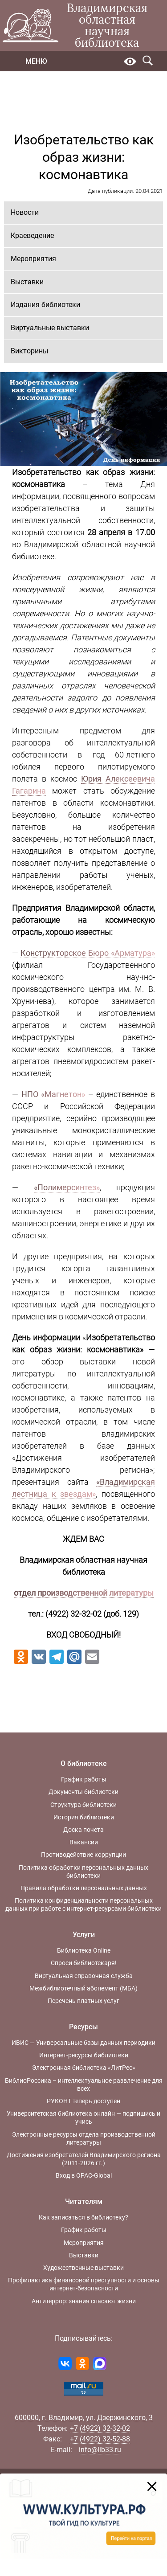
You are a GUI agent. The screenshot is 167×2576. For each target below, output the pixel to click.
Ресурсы (83, 2027)
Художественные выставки (83, 2267)
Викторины (29, 351)
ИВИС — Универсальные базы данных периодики (83, 2042)
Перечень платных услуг (83, 2000)
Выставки (27, 282)
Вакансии (83, 1842)
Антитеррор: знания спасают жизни (84, 2301)
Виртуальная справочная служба (84, 1975)
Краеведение (32, 235)
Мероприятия (33, 258)
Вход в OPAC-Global (84, 2175)
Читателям (83, 2201)
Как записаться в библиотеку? (83, 2217)
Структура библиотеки (83, 1804)
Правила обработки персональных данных (83, 1888)
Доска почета (83, 1829)
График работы (83, 1779)
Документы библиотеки (83, 1791)
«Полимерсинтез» (67, 1187)
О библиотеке (84, 1763)
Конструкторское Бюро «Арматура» (87, 953)
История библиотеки (83, 1817)
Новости (25, 212)
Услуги (84, 1934)
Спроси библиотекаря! (84, 1962)
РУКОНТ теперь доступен (83, 2101)
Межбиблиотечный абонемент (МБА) (83, 1988)
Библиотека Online (83, 1950)
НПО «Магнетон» (53, 1094)
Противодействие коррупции (83, 1854)
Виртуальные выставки (50, 328)
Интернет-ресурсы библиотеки (83, 2055)
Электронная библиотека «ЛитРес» (83, 2067)
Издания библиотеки (45, 304)
